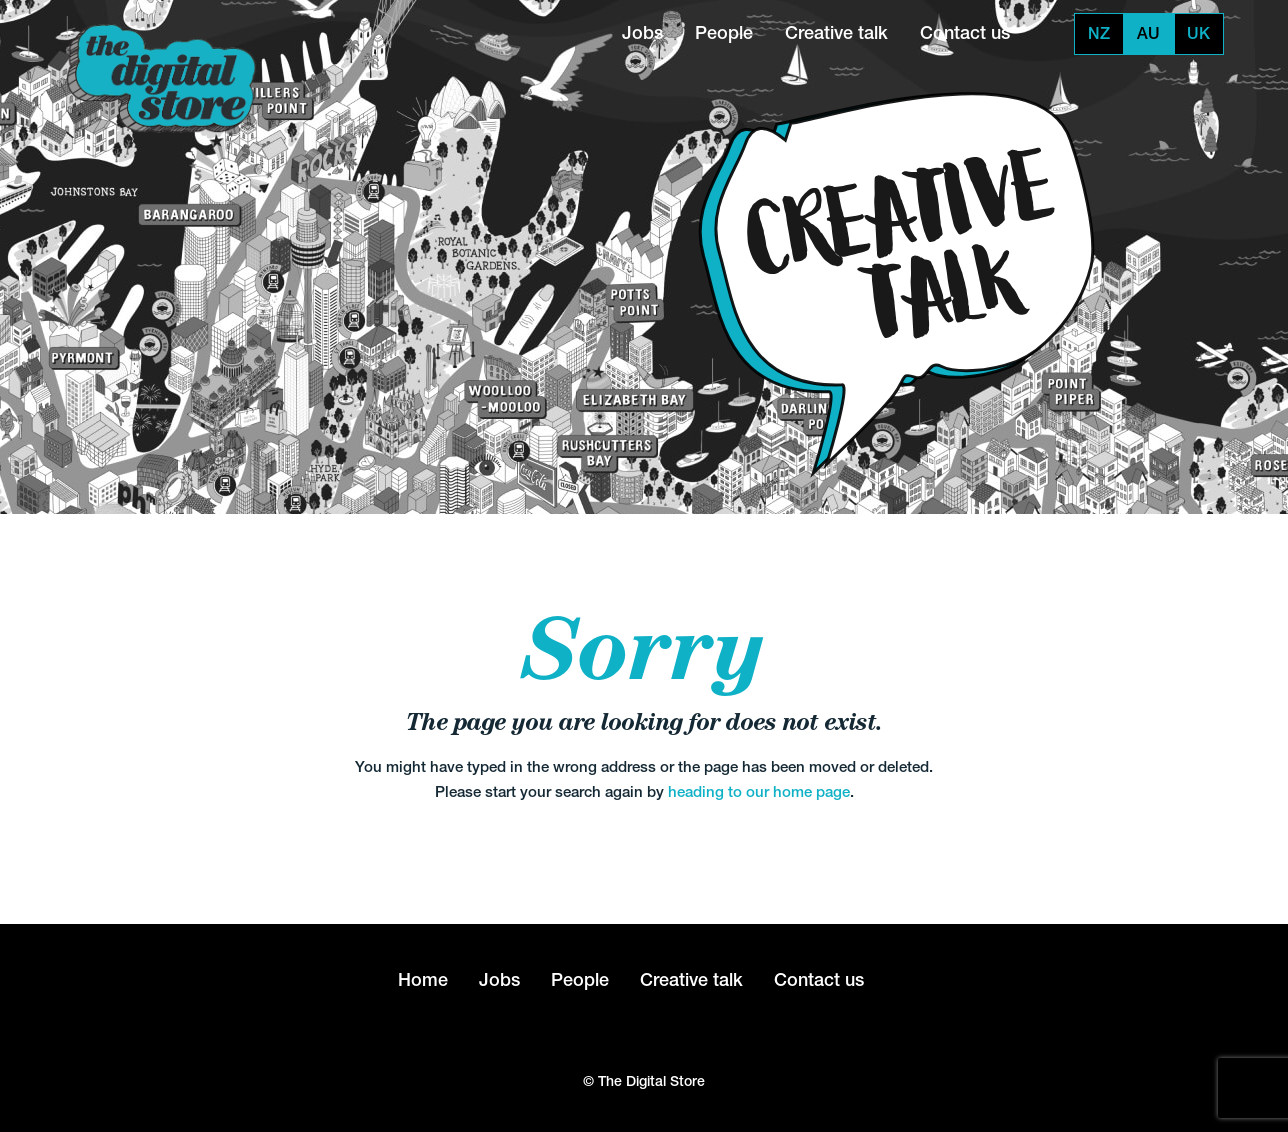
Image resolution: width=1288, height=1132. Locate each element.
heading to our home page (759, 791)
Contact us (965, 32)
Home (423, 979)
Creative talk (836, 32)
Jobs (642, 32)
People (724, 32)
